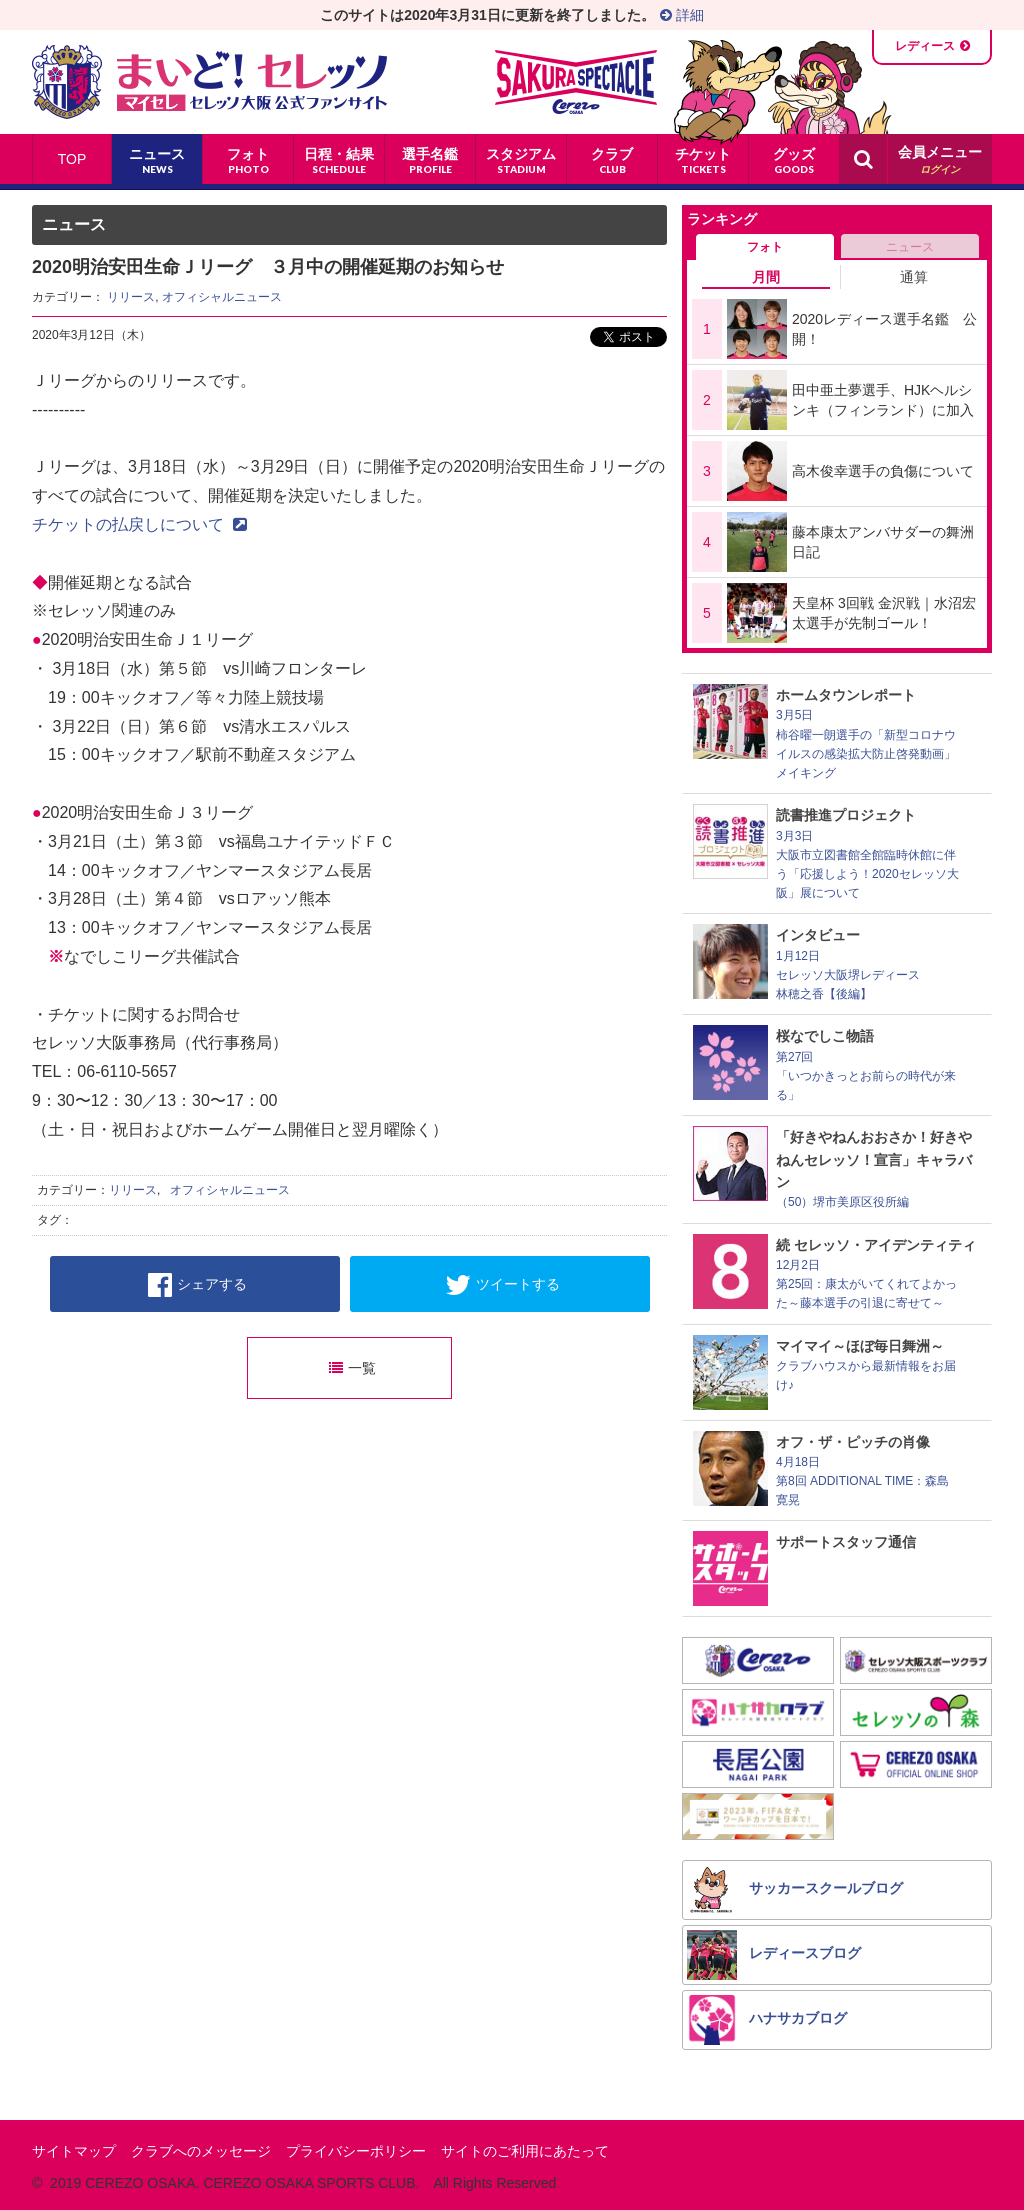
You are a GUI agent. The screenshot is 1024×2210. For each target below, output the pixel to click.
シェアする (197, 1285)
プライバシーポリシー (356, 2151)
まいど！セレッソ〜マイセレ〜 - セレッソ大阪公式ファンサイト (209, 82)
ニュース (910, 247)
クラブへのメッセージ (201, 2151)
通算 (914, 277)
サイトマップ (74, 2151)
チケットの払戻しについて (139, 524)
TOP (72, 159)
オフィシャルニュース (222, 297)
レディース (925, 46)
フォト (765, 247)
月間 (766, 277)
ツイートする (502, 1285)
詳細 (682, 15)
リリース (131, 297)
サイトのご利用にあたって (525, 2151)
